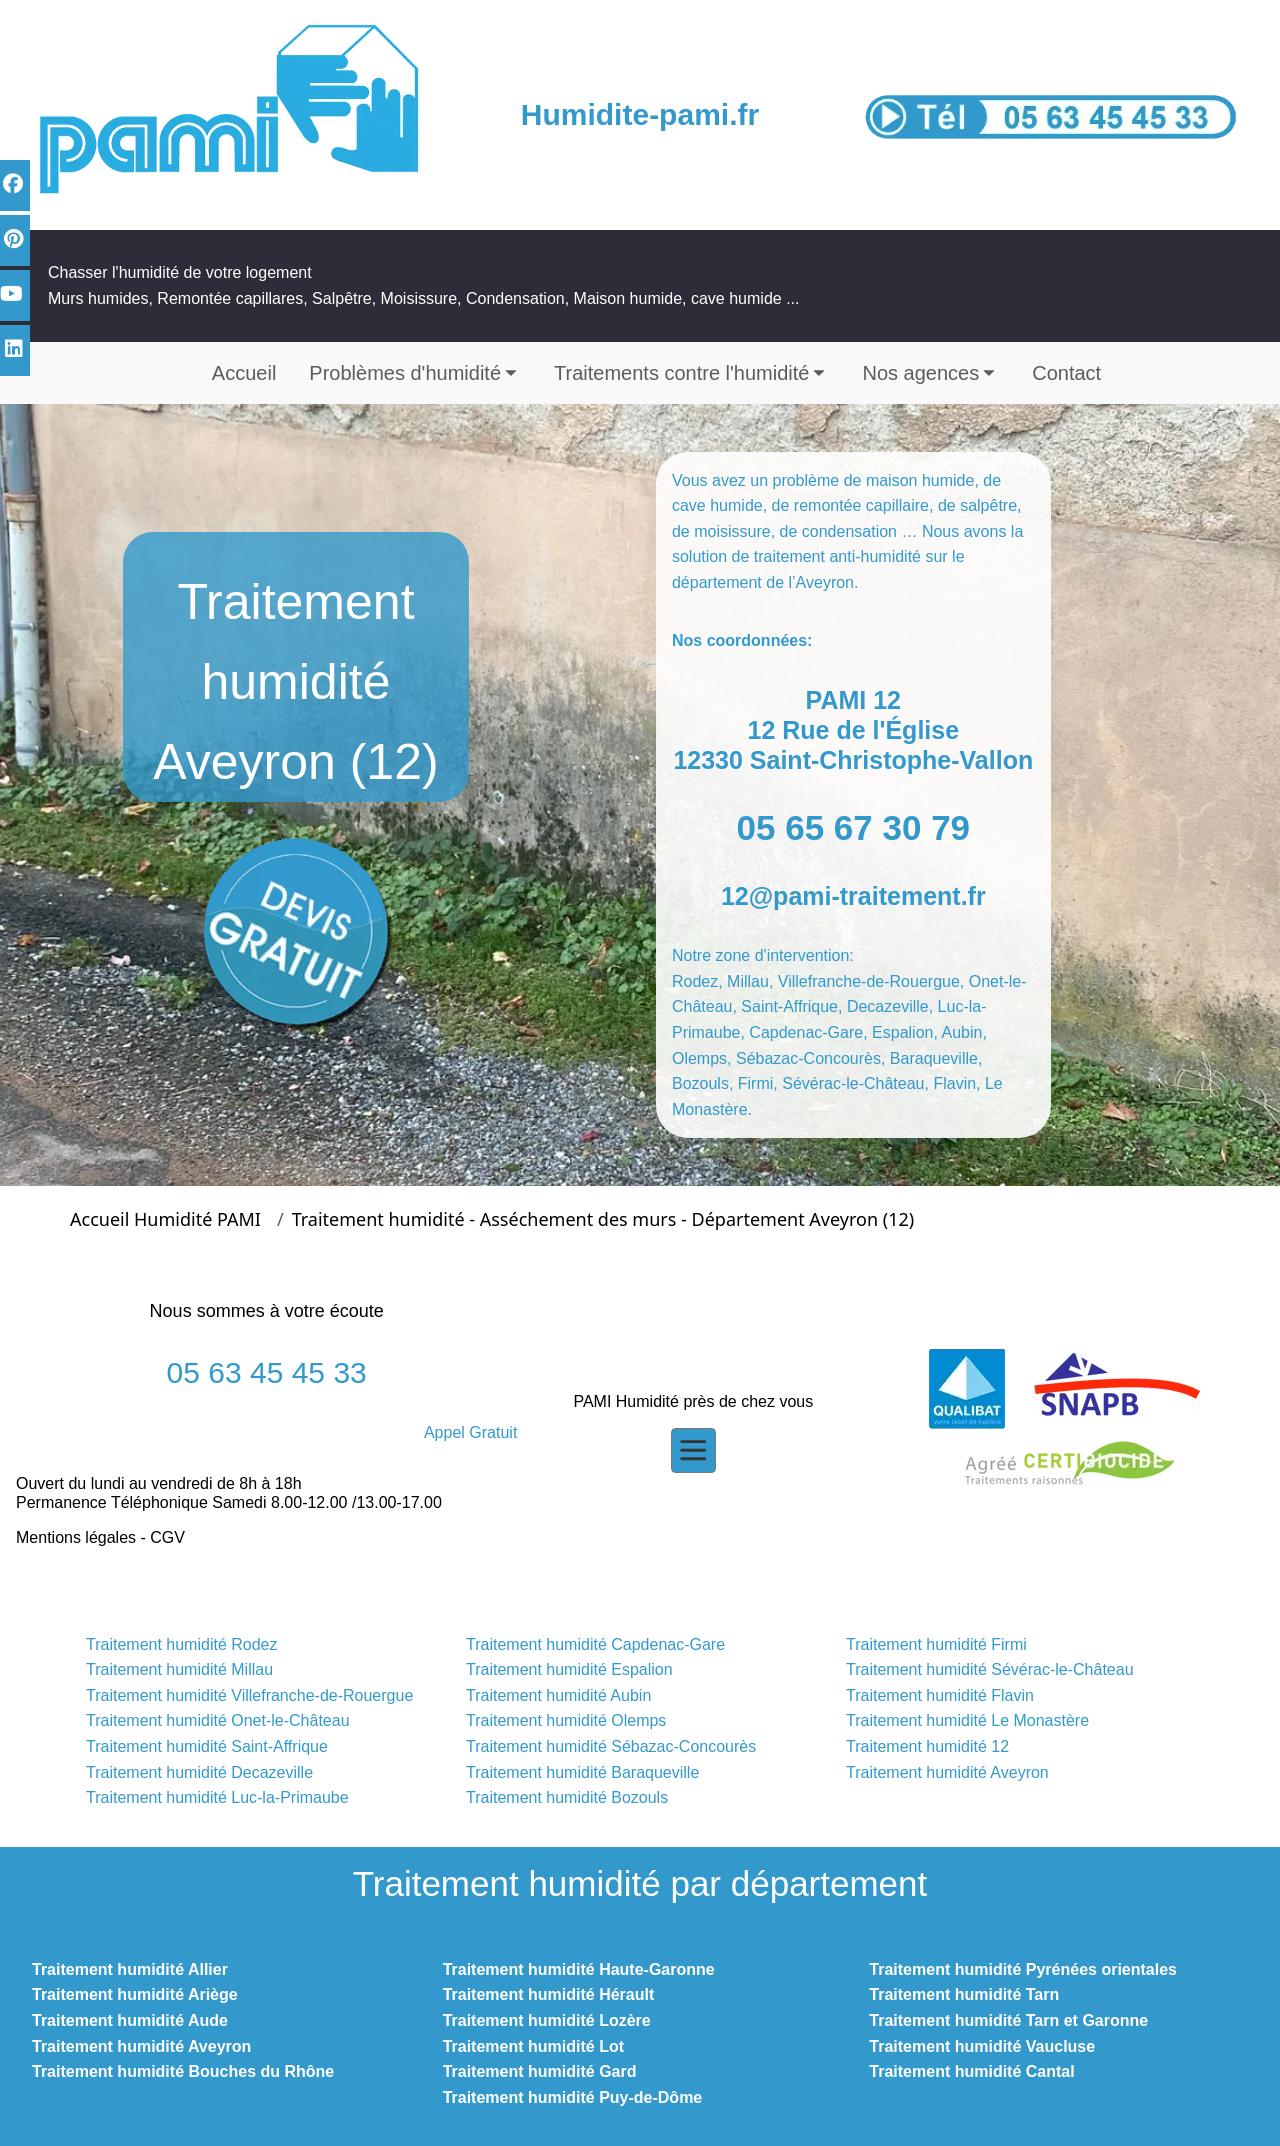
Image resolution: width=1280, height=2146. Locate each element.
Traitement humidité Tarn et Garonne (1008, 2020)
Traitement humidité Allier (130, 1969)
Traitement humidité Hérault (549, 1994)
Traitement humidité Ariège (135, 1994)
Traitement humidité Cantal (971, 2071)
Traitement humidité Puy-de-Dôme (573, 2097)
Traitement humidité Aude (130, 2020)
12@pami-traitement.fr (853, 896)
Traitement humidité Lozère (547, 2020)
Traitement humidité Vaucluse (982, 2046)
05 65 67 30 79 (854, 827)
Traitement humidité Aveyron (141, 2046)
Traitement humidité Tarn (964, 1994)
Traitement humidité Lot (533, 2046)
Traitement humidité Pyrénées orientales (1023, 1969)
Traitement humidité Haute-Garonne (579, 1969)
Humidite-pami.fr (640, 114)
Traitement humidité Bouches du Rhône (183, 2071)
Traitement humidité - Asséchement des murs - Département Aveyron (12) (603, 1219)
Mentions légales (76, 1537)
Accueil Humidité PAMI (165, 1219)
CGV (167, 1537)
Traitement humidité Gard (540, 2071)
